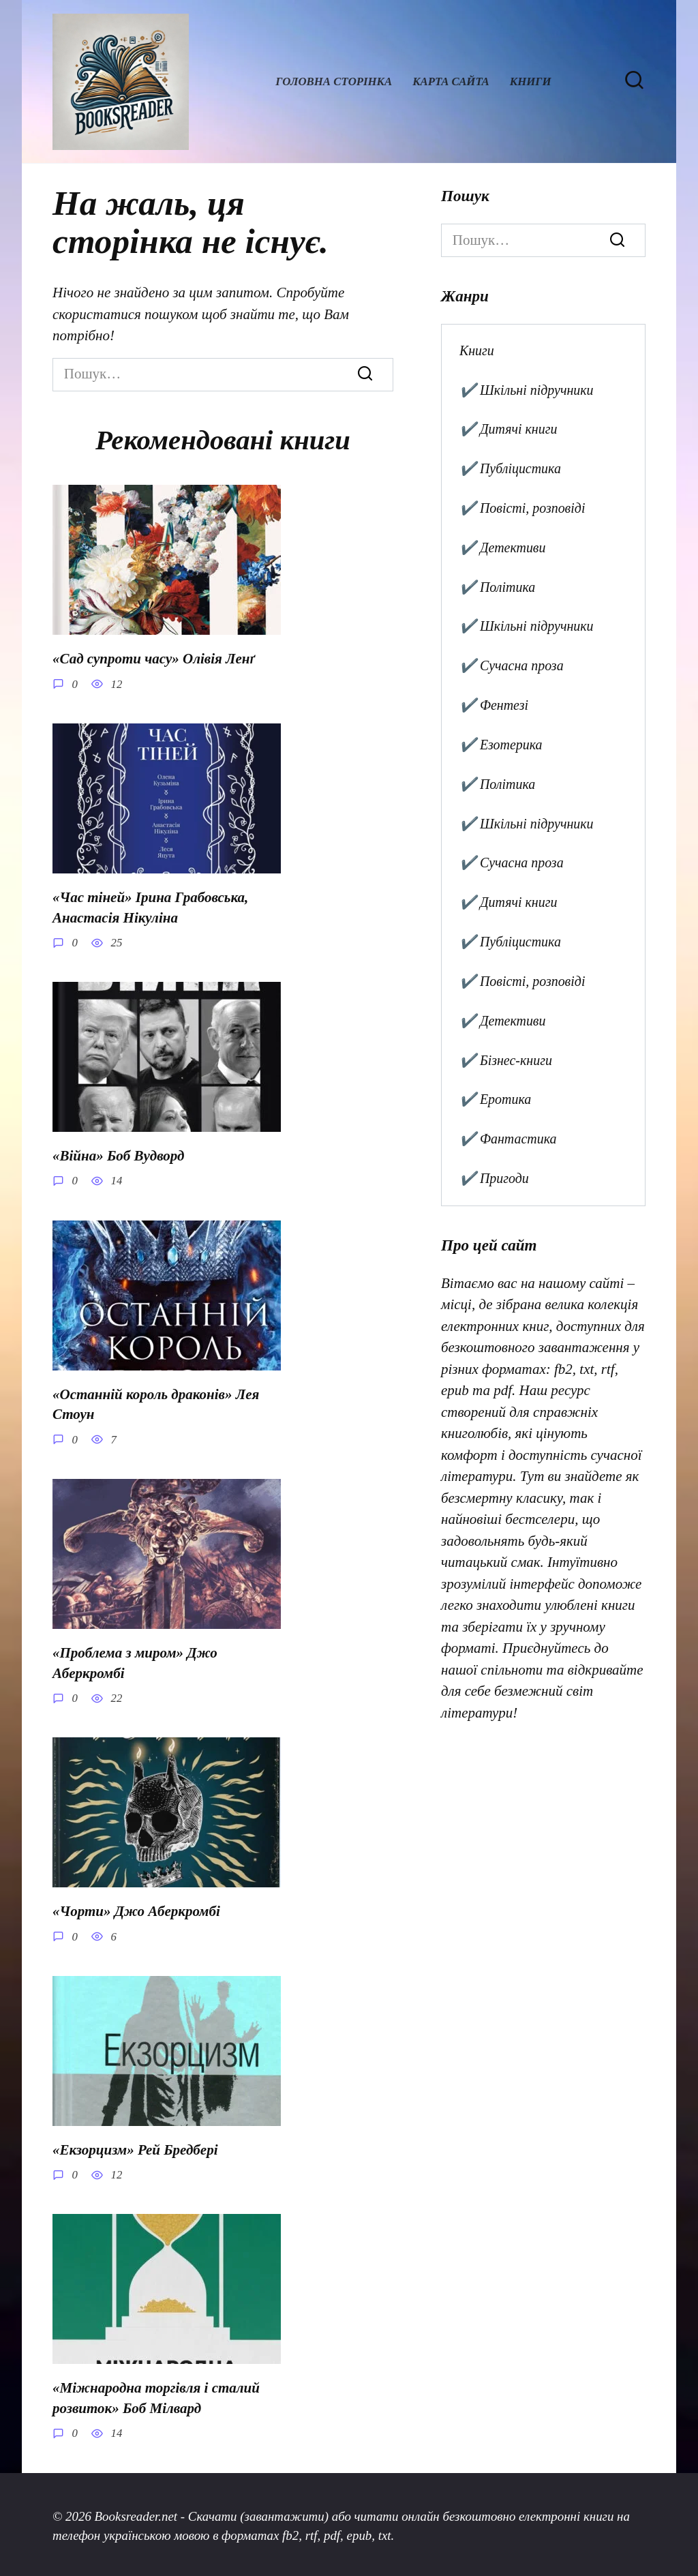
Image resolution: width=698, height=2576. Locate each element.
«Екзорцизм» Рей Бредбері (134, 2147)
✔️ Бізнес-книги (505, 1060)
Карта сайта (450, 81)
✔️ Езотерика (501, 744)
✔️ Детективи (502, 547)
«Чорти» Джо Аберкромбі (136, 1909)
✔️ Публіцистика (510, 468)
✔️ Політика (497, 587)
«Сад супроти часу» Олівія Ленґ (153, 658)
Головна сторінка (333, 81)
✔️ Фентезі (493, 705)
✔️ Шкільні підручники (526, 390)
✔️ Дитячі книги (508, 428)
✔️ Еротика (495, 1099)
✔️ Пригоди (494, 1178)
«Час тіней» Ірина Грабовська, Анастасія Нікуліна (150, 906)
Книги (530, 81)
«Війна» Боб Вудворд (118, 1155)
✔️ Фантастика (508, 1138)
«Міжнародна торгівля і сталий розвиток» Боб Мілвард (156, 2395)
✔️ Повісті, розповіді (522, 507)
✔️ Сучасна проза (511, 665)
